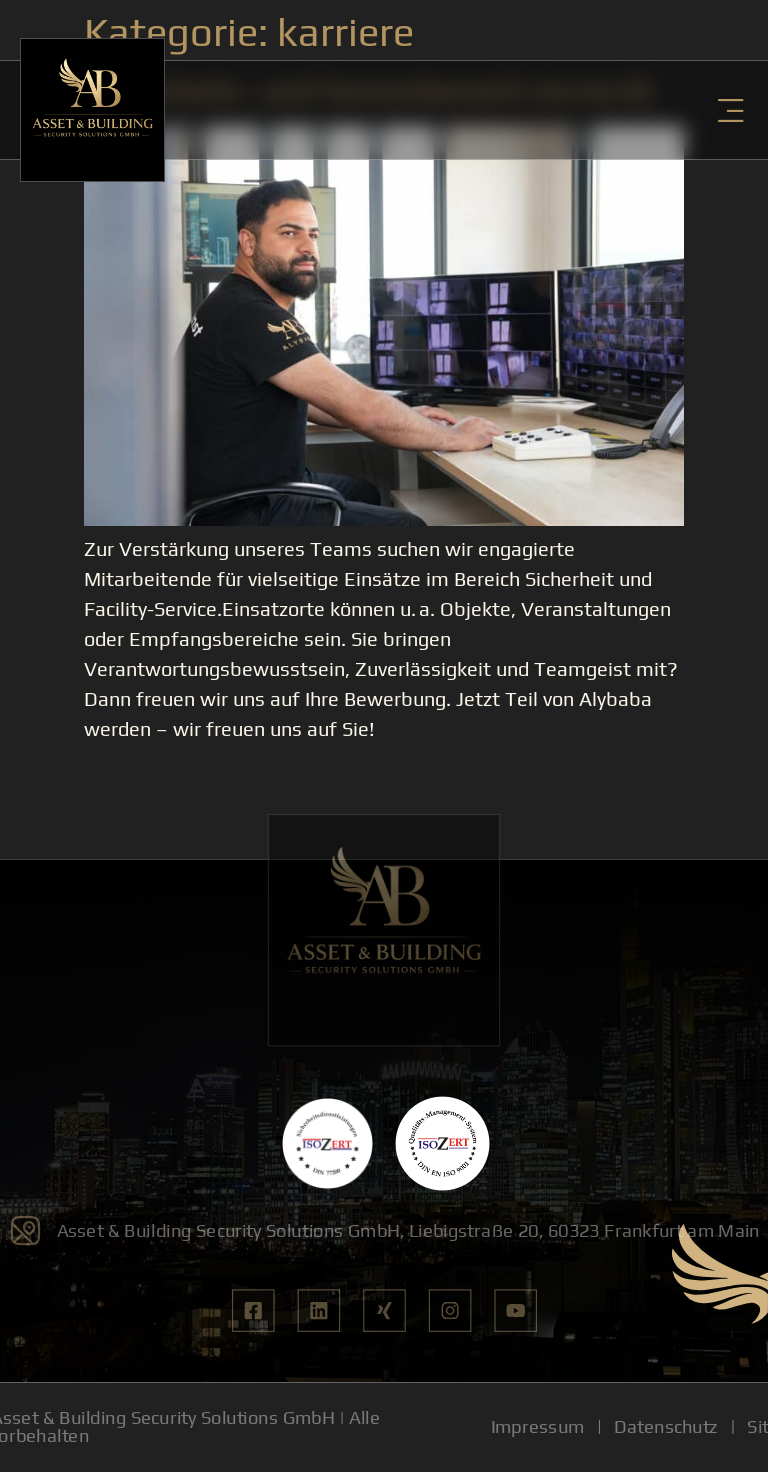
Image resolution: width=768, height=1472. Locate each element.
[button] (730, 110)
